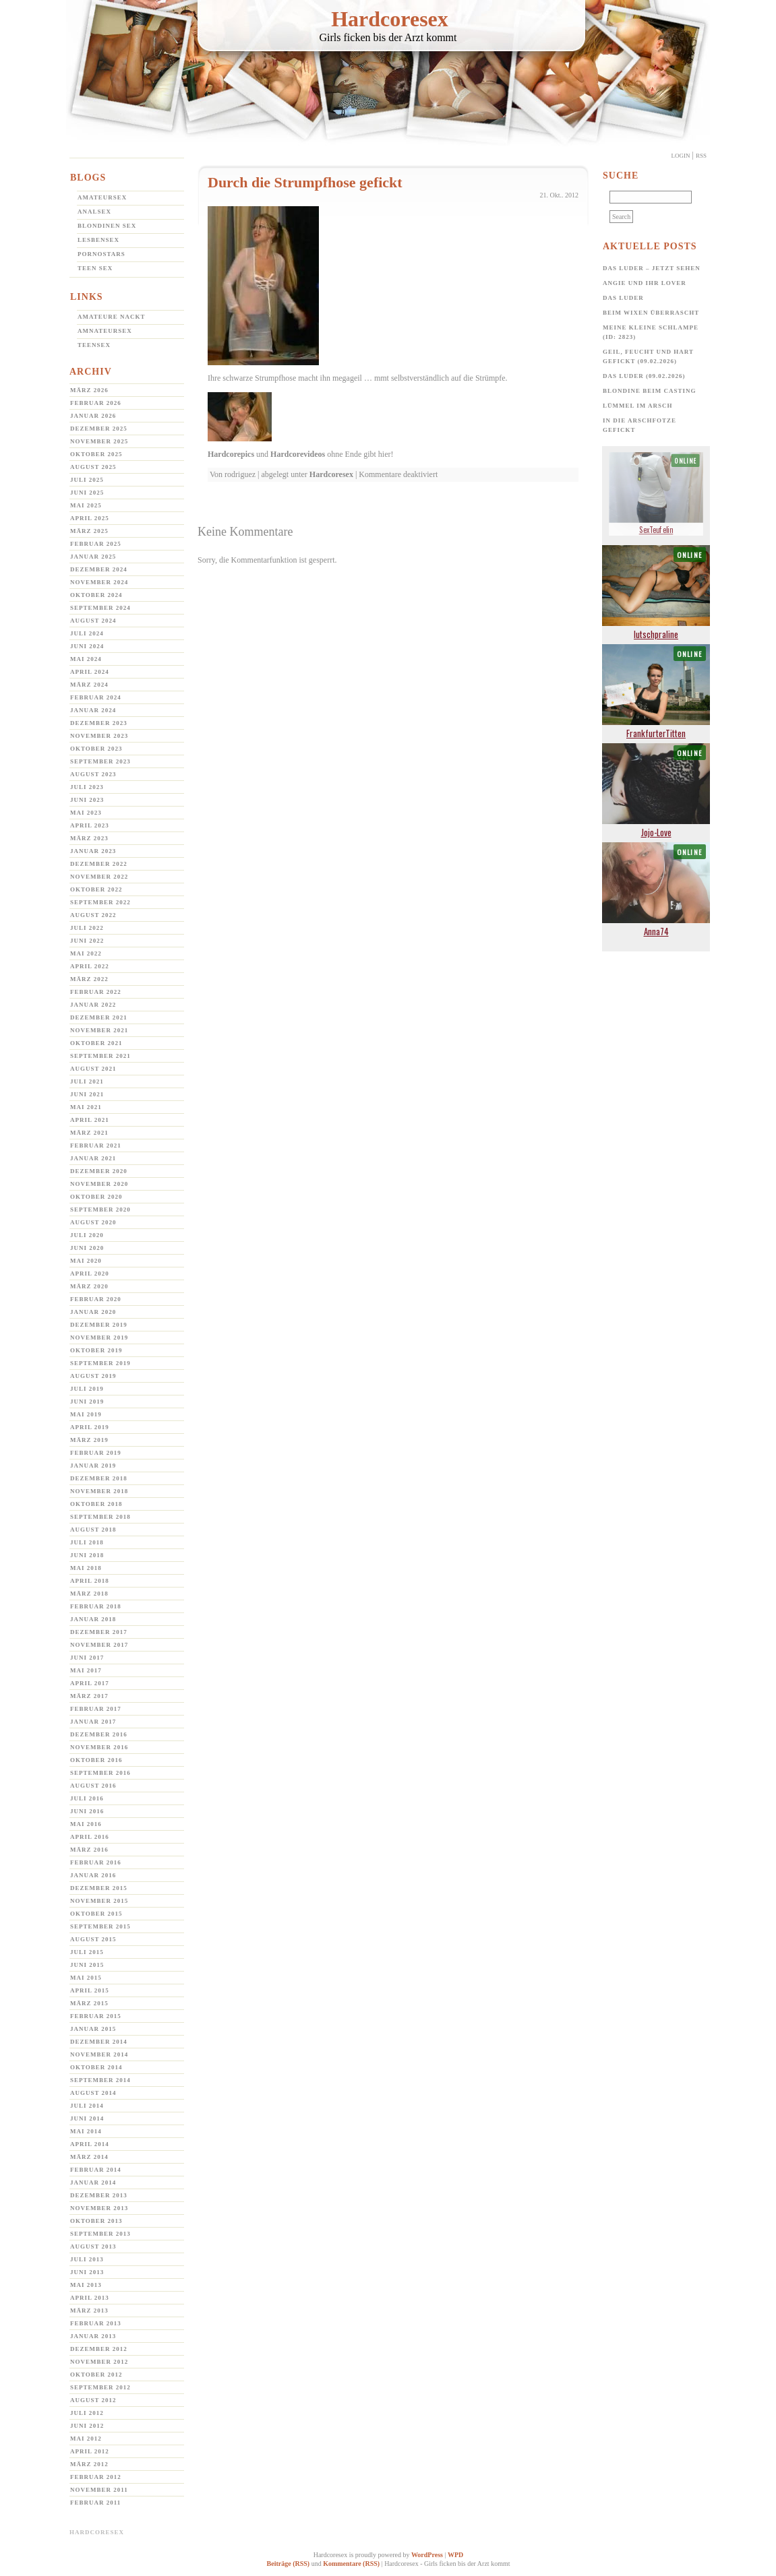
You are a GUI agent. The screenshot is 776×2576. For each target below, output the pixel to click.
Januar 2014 (93, 2182)
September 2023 (100, 761)
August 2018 (93, 1529)
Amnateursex (105, 330)
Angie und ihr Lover (644, 283)
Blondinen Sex (107, 225)
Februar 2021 (95, 1145)
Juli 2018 (87, 1542)
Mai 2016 (86, 1824)
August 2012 (93, 2400)
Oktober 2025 (96, 454)
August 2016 (93, 1785)
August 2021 (93, 1068)
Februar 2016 (95, 1862)
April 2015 (89, 1990)
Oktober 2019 (96, 1350)
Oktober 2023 (96, 748)
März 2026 (89, 390)
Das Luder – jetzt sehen (651, 268)
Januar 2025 (93, 556)
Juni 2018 (87, 1555)
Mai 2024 (86, 659)
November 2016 (99, 1747)
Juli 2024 (87, 633)
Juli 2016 (87, 1798)
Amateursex (102, 197)
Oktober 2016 (96, 1760)
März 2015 (89, 2003)
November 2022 (99, 876)
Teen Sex (95, 268)
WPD (455, 2554)
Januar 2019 (93, 1465)
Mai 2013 (86, 2285)
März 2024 (89, 684)
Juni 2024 (87, 646)
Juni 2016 (87, 1811)
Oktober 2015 (96, 1913)
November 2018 (99, 1491)
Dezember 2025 (98, 428)
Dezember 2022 (98, 863)
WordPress (427, 2554)
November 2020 (99, 1184)
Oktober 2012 (96, 2374)
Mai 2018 (86, 1568)
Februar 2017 (95, 1708)
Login (680, 155)
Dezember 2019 (98, 1324)
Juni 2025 (87, 492)
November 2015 (99, 1900)
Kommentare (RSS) (351, 2563)
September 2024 (100, 607)
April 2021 (89, 1120)
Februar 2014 (95, 2169)
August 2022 (93, 915)
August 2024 (93, 620)
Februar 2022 (95, 991)
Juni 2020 (87, 1248)
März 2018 (89, 1593)
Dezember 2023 (98, 723)
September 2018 (100, 1516)
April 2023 (89, 825)
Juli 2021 (87, 1081)
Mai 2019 (86, 1414)
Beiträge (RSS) (288, 2563)
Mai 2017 (86, 1670)
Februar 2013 (95, 2323)
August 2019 (93, 1376)
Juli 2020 (87, 1235)
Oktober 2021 (96, 1043)
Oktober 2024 (96, 595)
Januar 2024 (93, 710)
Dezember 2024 (98, 569)
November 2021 (99, 1030)
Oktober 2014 (96, 2067)
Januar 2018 (93, 1619)
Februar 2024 (95, 697)
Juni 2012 (87, 2425)
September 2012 (100, 2387)
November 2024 (99, 582)
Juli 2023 (87, 787)
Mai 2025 (86, 505)
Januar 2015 (93, 2028)
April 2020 (89, 1273)
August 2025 (93, 467)
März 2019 (89, 1440)
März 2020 (89, 1286)
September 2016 (100, 1772)
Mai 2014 (86, 2131)
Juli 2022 (87, 927)
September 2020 (100, 1209)
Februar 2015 (95, 2016)
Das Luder (623, 297)
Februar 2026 (95, 403)
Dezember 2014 (98, 2041)
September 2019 (100, 1363)
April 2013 (89, 2297)
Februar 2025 (95, 543)
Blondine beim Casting (649, 390)
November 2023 (99, 735)
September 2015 (100, 1926)
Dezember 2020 (98, 1171)
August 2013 (93, 2246)
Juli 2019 (87, 1388)
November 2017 (99, 1644)
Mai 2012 (86, 2438)
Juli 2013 (87, 2259)
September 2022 (100, 902)
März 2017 (89, 1696)
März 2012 (89, 2464)
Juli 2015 (87, 1952)
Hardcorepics (231, 454)
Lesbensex (98, 240)
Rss (701, 155)
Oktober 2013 (96, 2221)
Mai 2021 (86, 1107)
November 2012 (99, 2361)
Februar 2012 (95, 2477)
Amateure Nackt (112, 316)
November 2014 (99, 2054)
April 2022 (89, 966)
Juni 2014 (87, 2118)
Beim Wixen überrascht (651, 312)
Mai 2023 (86, 812)
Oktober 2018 (96, 1504)
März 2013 (89, 2310)
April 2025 (89, 518)
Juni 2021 (87, 1094)
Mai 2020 (86, 1260)
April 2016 (89, 1836)
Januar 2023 (93, 851)
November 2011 (99, 2489)
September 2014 (100, 2080)
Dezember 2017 (98, 1632)
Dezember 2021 (98, 1017)
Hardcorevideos (297, 454)
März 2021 (89, 1132)
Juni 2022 (87, 940)
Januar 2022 (93, 1004)
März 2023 (89, 838)
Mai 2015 (86, 1977)
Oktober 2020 (96, 1196)
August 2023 (93, 774)
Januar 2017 (93, 1721)
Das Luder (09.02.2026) (644, 376)
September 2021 (100, 1056)
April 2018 (89, 1580)
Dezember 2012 (98, 2349)
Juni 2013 (87, 2272)
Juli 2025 (87, 479)
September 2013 (100, 2233)
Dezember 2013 (98, 2195)
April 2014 (89, 2144)
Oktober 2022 (96, 889)
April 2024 (89, 671)
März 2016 (89, 1849)
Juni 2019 (87, 1401)
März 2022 (89, 979)
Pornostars (101, 254)
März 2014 (89, 2157)
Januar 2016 (93, 1875)
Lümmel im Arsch (638, 405)
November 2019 (99, 1337)
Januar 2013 (93, 2336)
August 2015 (93, 1939)
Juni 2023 (87, 799)
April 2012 (89, 2451)
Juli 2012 (87, 2413)
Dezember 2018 (98, 1478)
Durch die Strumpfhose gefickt (305, 182)
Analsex (94, 211)
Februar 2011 (95, 2502)
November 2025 (99, 441)
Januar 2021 (93, 1158)
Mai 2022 (86, 953)
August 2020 (93, 1222)
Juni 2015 (87, 1964)
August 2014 (93, 2093)
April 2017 (89, 1683)
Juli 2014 (87, 2105)
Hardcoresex (389, 19)
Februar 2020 (95, 1299)
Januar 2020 (93, 1312)
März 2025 (89, 531)
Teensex (94, 345)
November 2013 (99, 2208)
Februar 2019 (95, 1452)
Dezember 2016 (98, 1734)
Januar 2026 (93, 415)
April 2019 (89, 1427)
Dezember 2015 (98, 1888)
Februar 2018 (95, 1606)
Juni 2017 (87, 1657)
